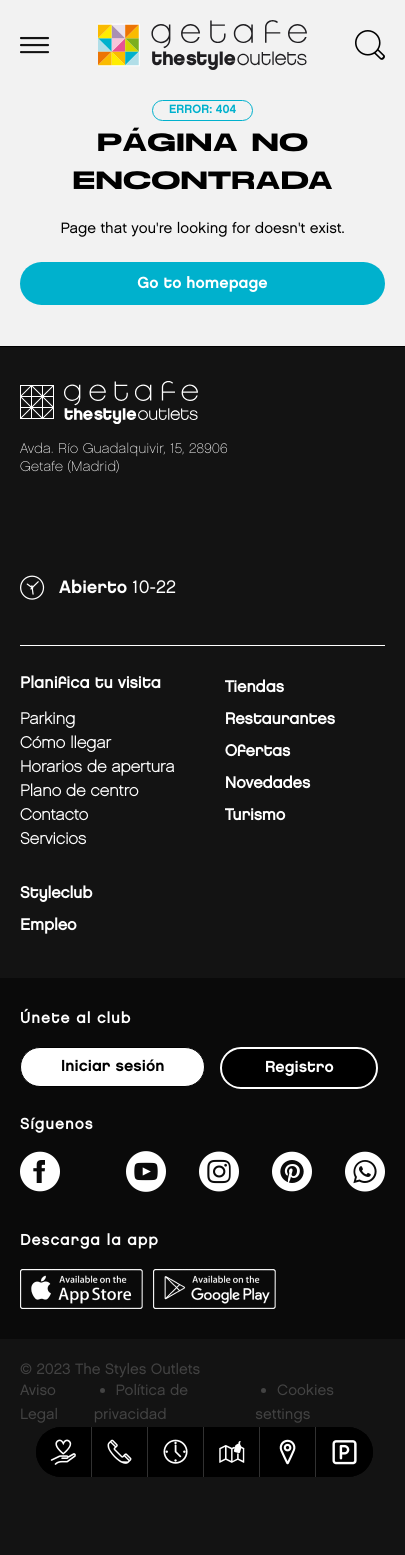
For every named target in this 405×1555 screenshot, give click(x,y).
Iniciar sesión (112, 1066)
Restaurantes (280, 719)
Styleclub (56, 893)
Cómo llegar (65, 743)
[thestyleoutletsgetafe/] (40, 1184)
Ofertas (257, 751)
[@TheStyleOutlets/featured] (146, 1184)
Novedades (267, 783)
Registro (299, 1067)
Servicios (53, 839)
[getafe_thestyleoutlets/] (219, 1184)
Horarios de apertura (97, 767)
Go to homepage (202, 283)
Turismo (255, 815)
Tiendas (254, 687)
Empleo (48, 925)
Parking (47, 719)
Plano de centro (79, 791)
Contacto (54, 815)
